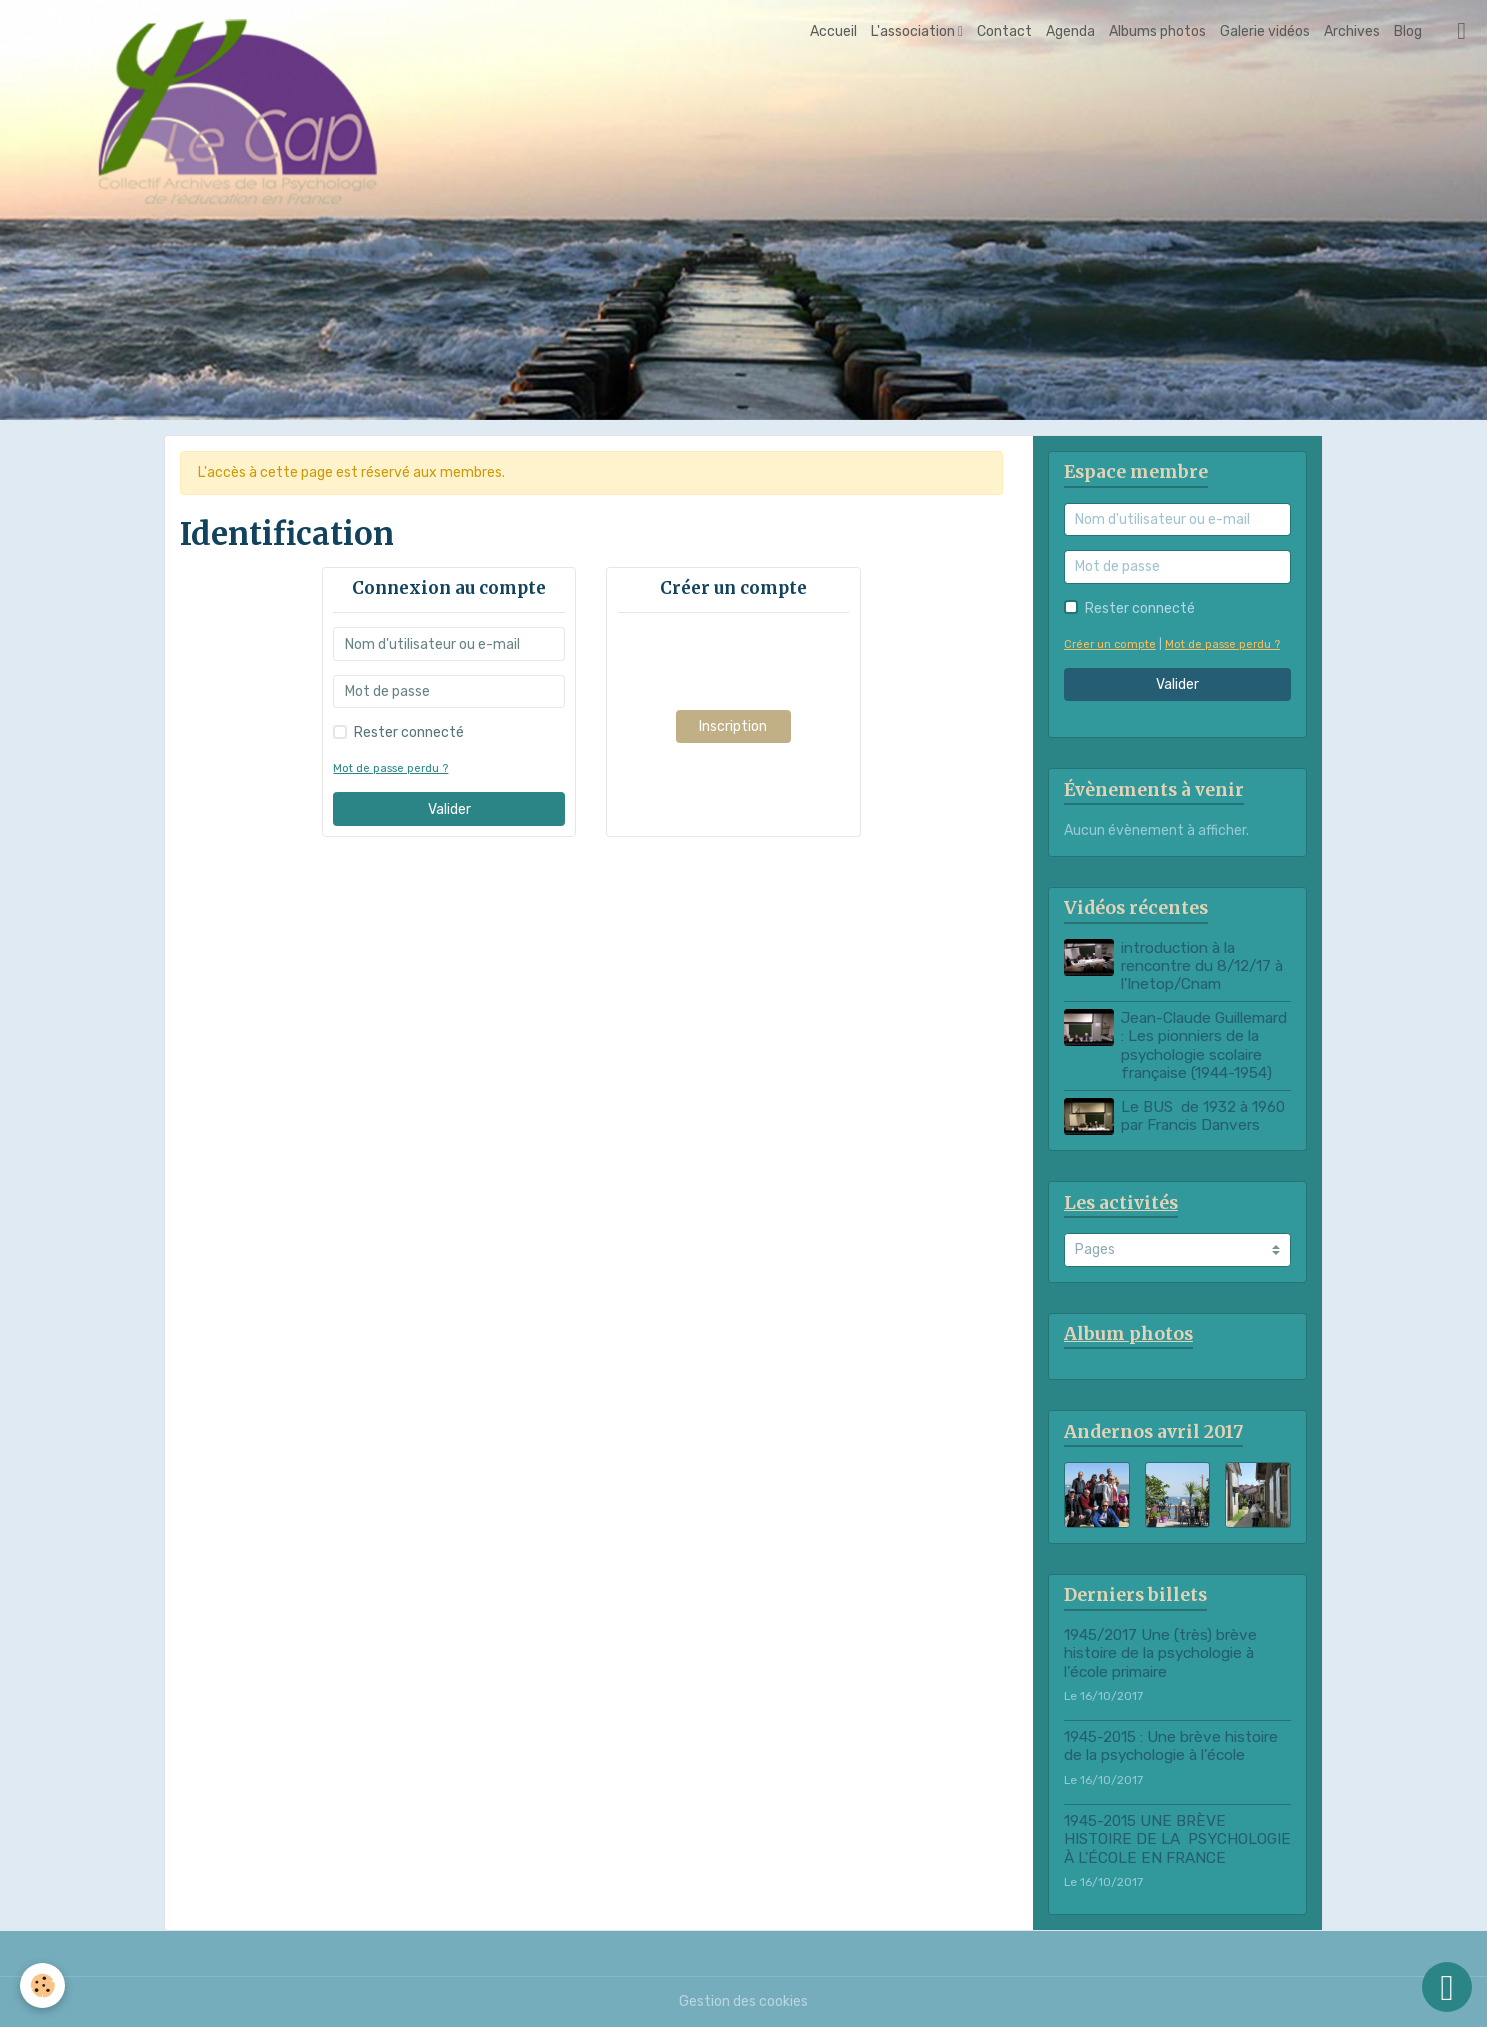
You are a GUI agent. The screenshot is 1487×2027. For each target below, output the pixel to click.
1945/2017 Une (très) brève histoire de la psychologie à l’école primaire (1160, 1653)
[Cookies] (42, 1985)
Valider (449, 809)
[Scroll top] (1447, 1987)
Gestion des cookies (743, 2001)
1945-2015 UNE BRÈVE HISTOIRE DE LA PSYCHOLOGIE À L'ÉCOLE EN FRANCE (1177, 1839)
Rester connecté (409, 732)
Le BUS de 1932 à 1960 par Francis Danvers (1203, 1116)
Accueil (833, 31)
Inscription (733, 726)
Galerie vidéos (1265, 31)
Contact (1004, 31)
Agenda (1070, 31)
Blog (1408, 31)
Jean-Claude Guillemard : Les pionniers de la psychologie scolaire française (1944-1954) (1204, 1045)
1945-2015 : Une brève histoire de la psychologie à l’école (1171, 1746)
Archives (1352, 31)
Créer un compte (1110, 644)
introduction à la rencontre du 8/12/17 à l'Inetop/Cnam (1202, 966)
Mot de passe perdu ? (390, 768)
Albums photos (1157, 31)
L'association (914, 31)
